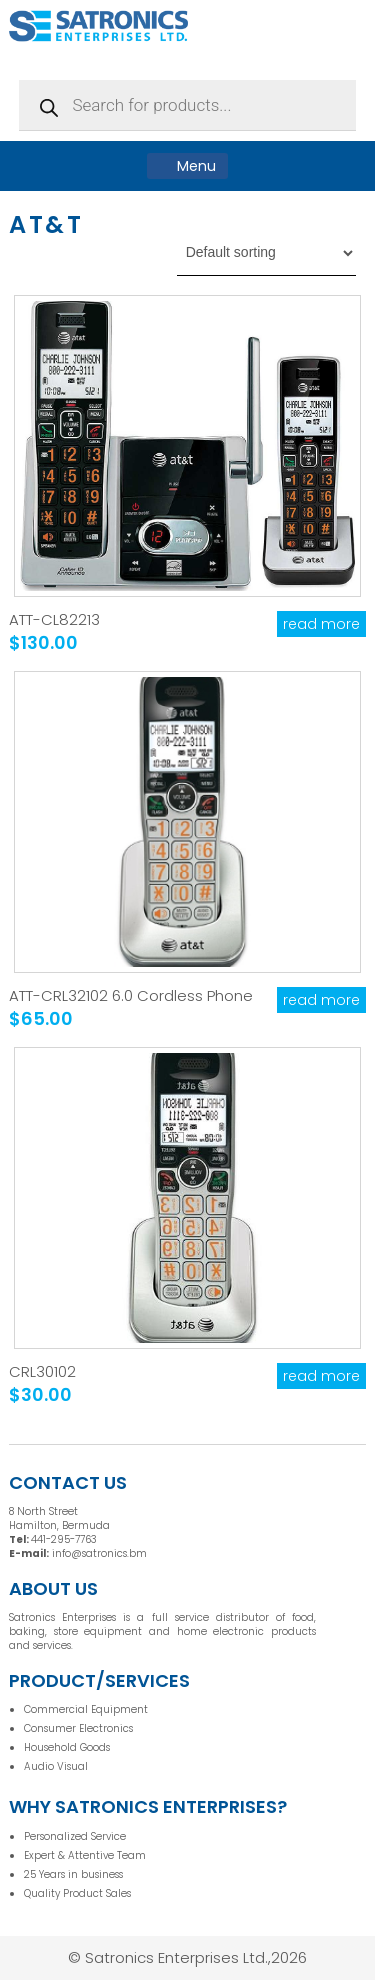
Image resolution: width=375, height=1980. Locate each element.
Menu (187, 166)
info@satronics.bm (99, 1553)
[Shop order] (266, 253)
